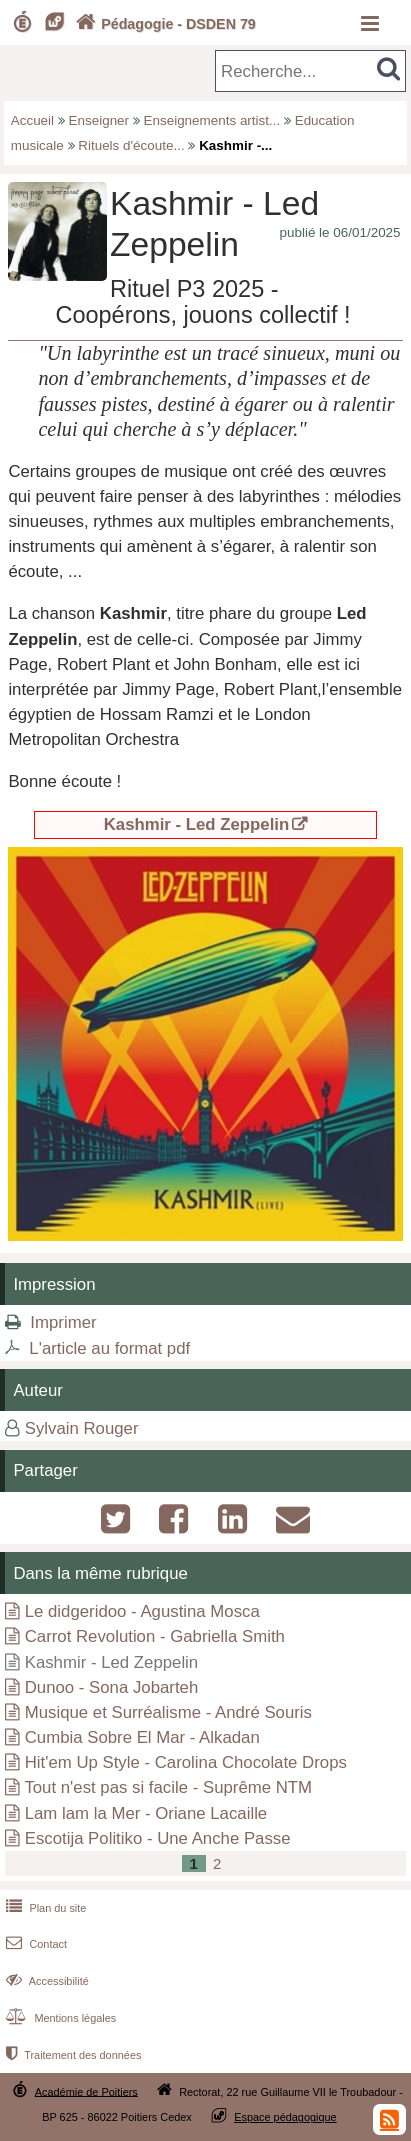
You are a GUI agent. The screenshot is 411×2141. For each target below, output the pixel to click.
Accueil (32, 120)
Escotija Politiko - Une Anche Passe (158, 1838)
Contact (34, 1944)
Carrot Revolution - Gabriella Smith (155, 1636)
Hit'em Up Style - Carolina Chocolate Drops (186, 1762)
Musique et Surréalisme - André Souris (168, 1712)
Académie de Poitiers (86, 2091)
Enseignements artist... (212, 120)
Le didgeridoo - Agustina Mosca (142, 1611)
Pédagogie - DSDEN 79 (163, 24)
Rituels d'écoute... (131, 145)
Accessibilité (45, 1981)
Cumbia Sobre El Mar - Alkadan (142, 1737)
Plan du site (44, 1908)
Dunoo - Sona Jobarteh (112, 1687)
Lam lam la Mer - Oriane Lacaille (146, 1813)
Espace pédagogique (285, 2117)
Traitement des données (71, 2055)
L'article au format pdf (109, 1348)
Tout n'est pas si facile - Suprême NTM (168, 1787)
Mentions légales (59, 2018)
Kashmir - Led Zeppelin (197, 824)
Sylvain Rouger (82, 1428)
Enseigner (99, 120)
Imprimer (63, 1322)
